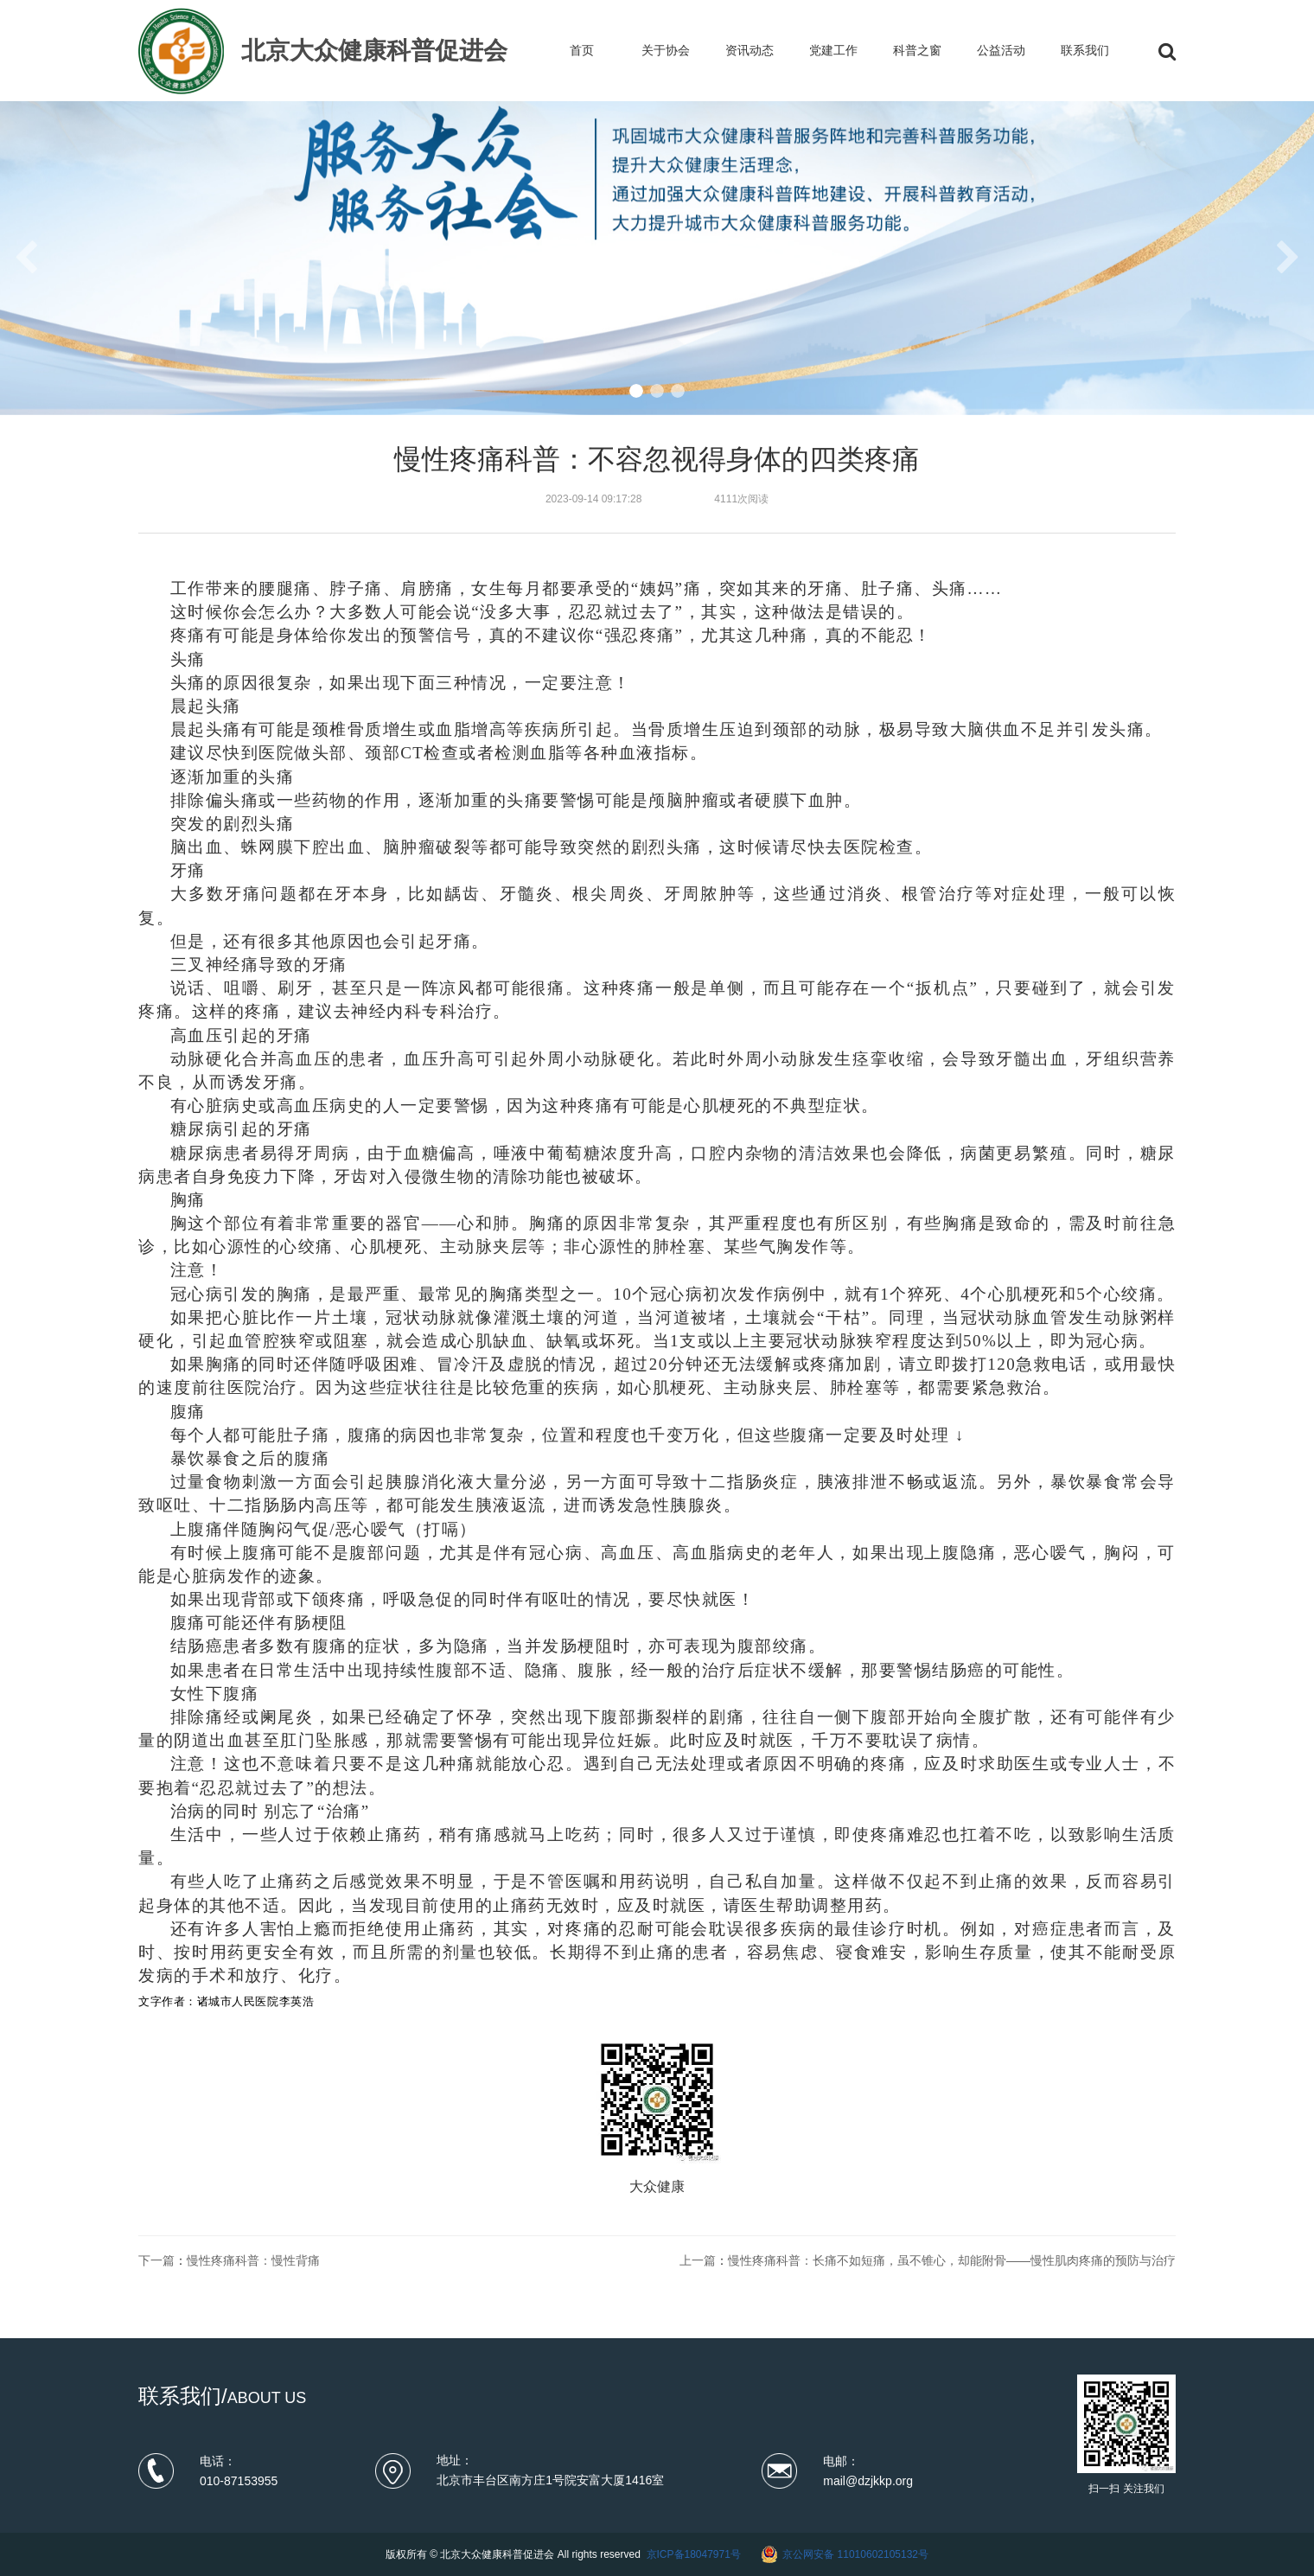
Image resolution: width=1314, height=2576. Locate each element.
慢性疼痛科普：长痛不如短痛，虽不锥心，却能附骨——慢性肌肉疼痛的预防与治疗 (952, 2260)
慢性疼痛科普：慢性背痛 (253, 2260)
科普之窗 (917, 50)
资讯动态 (749, 50)
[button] (636, 391)
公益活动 (1001, 50)
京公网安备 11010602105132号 (855, 2554)
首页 (582, 50)
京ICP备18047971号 (694, 2554)
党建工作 (833, 50)
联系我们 (1085, 50)
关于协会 (665, 50)
